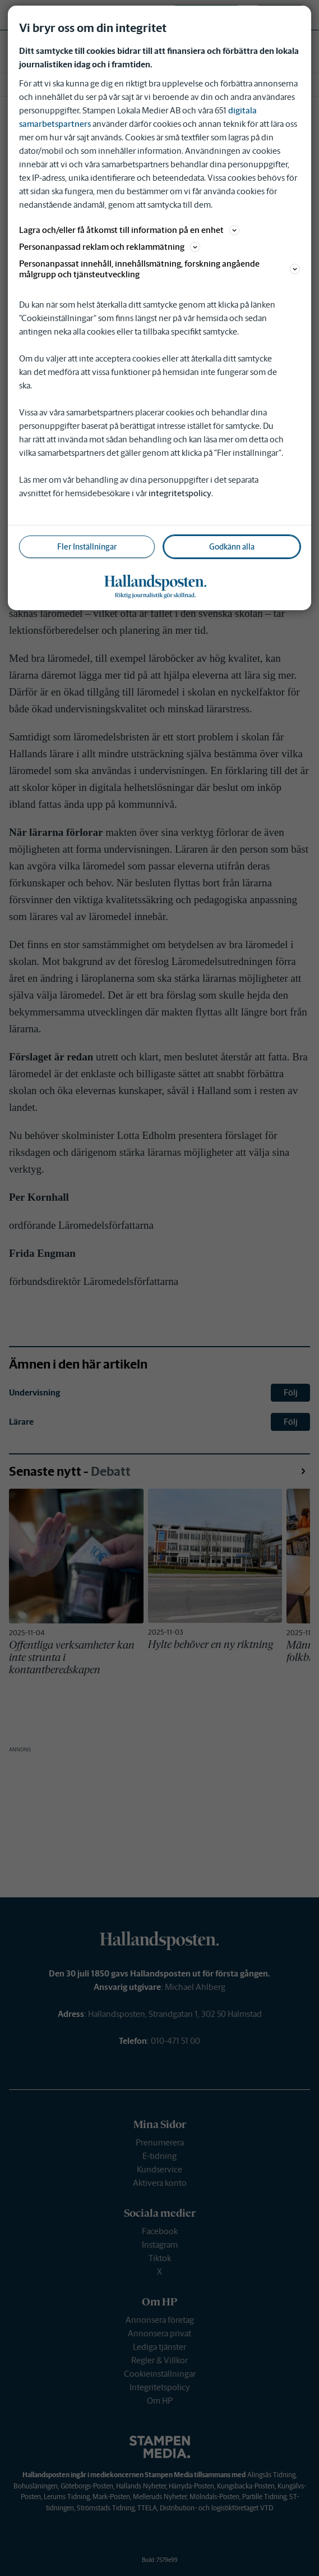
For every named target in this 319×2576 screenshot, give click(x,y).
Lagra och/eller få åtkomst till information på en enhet (129, 230)
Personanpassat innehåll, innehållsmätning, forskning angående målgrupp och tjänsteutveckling (159, 269)
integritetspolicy (180, 493)
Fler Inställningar (87, 547)
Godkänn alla (232, 547)
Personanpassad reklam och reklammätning (109, 246)
